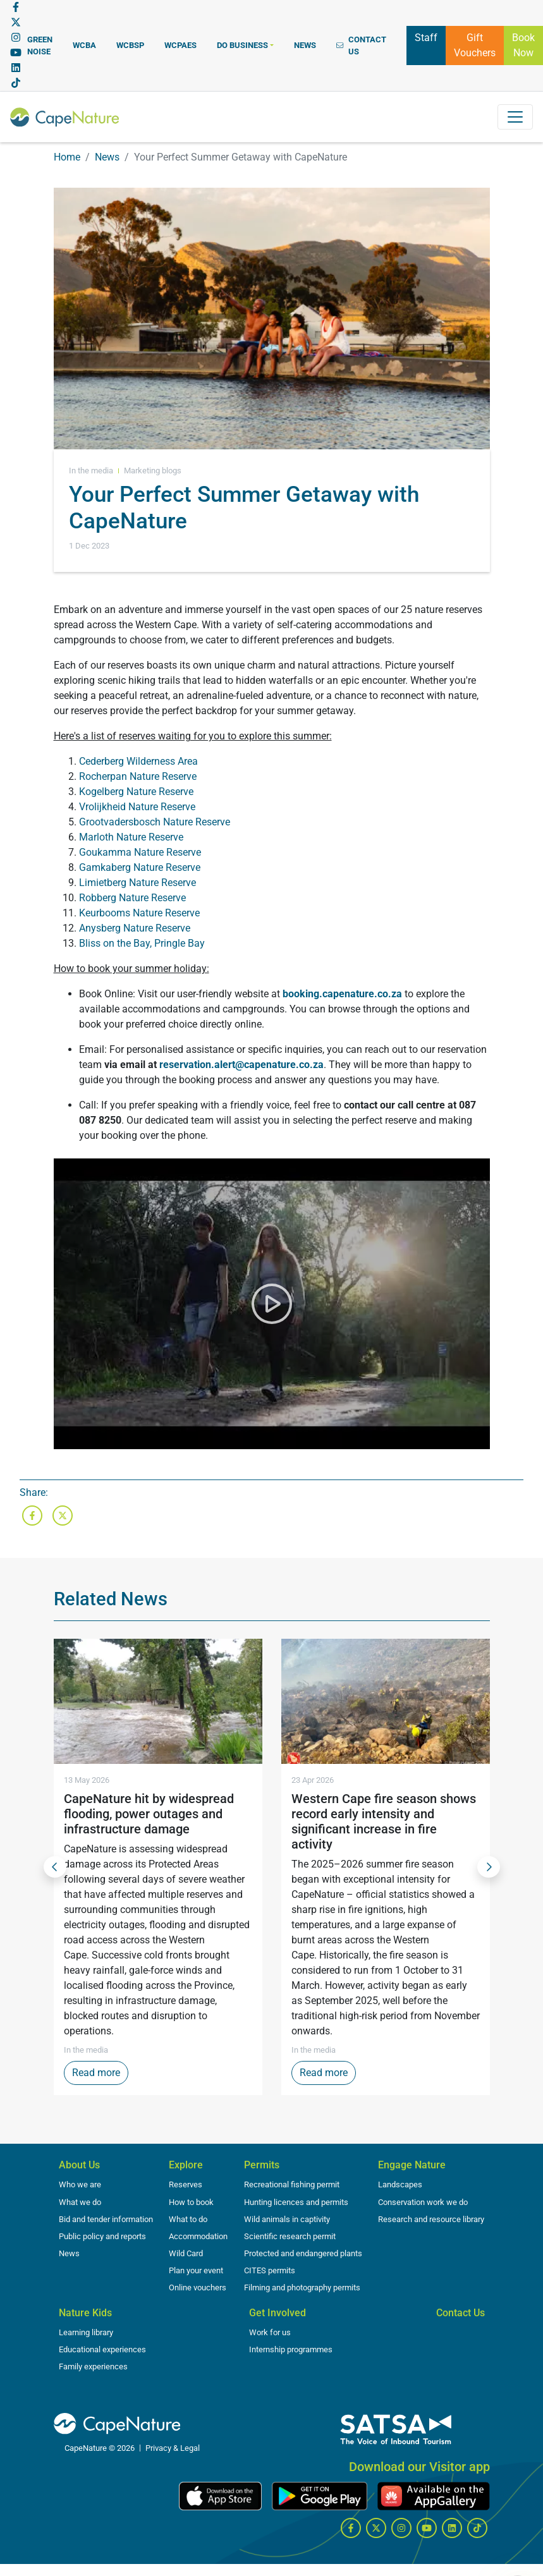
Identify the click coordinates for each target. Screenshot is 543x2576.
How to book (191, 2202)
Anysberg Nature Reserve (134, 928)
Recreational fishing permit (291, 2184)
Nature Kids (85, 2313)
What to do (188, 2219)
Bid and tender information (106, 2219)
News (107, 157)
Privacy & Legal (172, 2448)
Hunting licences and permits (296, 2202)
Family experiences (93, 2366)
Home (67, 157)
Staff (426, 37)
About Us (79, 2165)
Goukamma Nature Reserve (140, 852)
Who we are (80, 2184)
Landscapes (400, 2184)
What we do (80, 2202)
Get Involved (277, 2313)
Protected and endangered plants (303, 2253)
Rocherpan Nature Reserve (138, 776)
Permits (261, 2165)
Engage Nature (412, 2165)
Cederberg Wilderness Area (138, 761)
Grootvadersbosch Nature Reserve (154, 822)
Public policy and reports (102, 2236)
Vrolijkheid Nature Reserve (137, 807)
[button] (245, 45)
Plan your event (196, 2270)
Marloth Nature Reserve (131, 837)
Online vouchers (197, 2287)
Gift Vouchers (475, 45)
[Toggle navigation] (515, 117)
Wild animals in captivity (287, 2219)
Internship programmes (291, 2349)
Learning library (86, 2332)
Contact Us (460, 2313)
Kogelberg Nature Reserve (136, 792)
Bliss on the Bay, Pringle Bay (142, 943)
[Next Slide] (488, 1867)
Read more (100, 2072)
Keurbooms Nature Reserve (139, 913)
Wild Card (186, 2253)
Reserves (185, 2184)
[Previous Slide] (55, 1867)
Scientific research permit (290, 2236)
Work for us (270, 2332)
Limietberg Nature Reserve (137, 883)
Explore (186, 2165)
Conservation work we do (423, 2202)
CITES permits (269, 2270)
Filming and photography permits (302, 2287)
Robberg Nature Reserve (132, 898)
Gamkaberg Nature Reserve (139, 867)
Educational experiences (102, 2349)
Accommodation (198, 2236)
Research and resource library (431, 2219)
